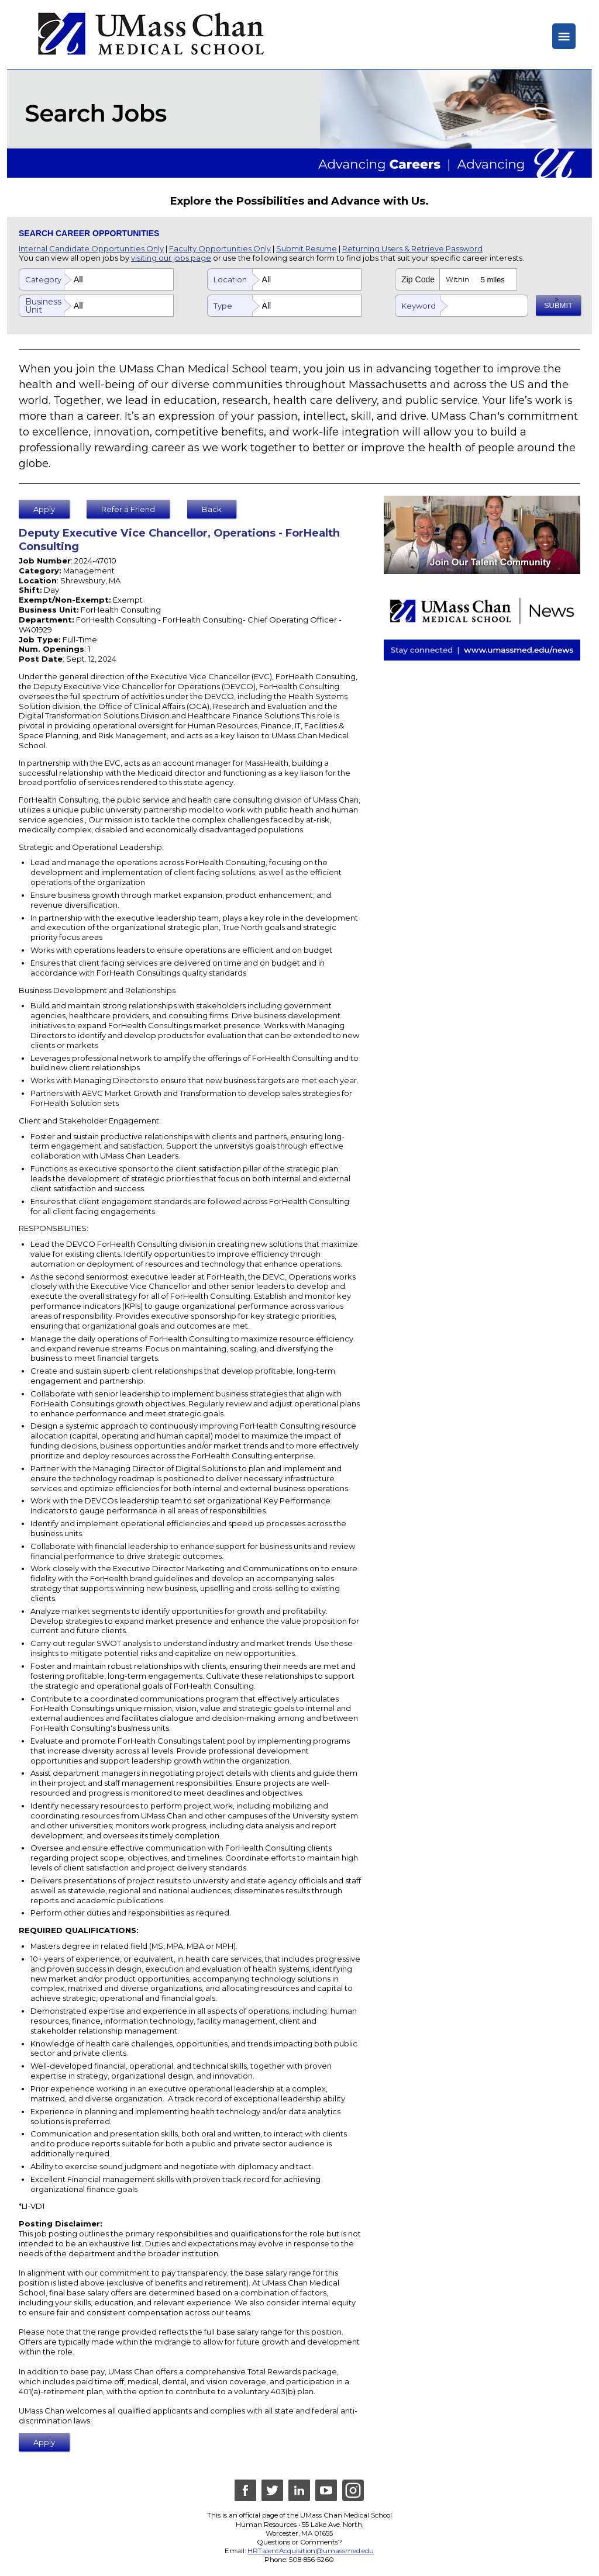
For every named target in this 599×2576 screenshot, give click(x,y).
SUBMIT (558, 305)
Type (223, 305)
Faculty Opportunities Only (220, 248)
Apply (44, 509)
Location (230, 279)
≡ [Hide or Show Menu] (563, 36)
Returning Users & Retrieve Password (412, 248)
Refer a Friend (128, 509)
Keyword (418, 305)
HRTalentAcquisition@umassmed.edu (310, 2551)
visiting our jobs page (171, 257)
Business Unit (43, 305)
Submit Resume (306, 248)
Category (43, 279)
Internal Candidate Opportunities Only (91, 248)
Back (212, 509)
